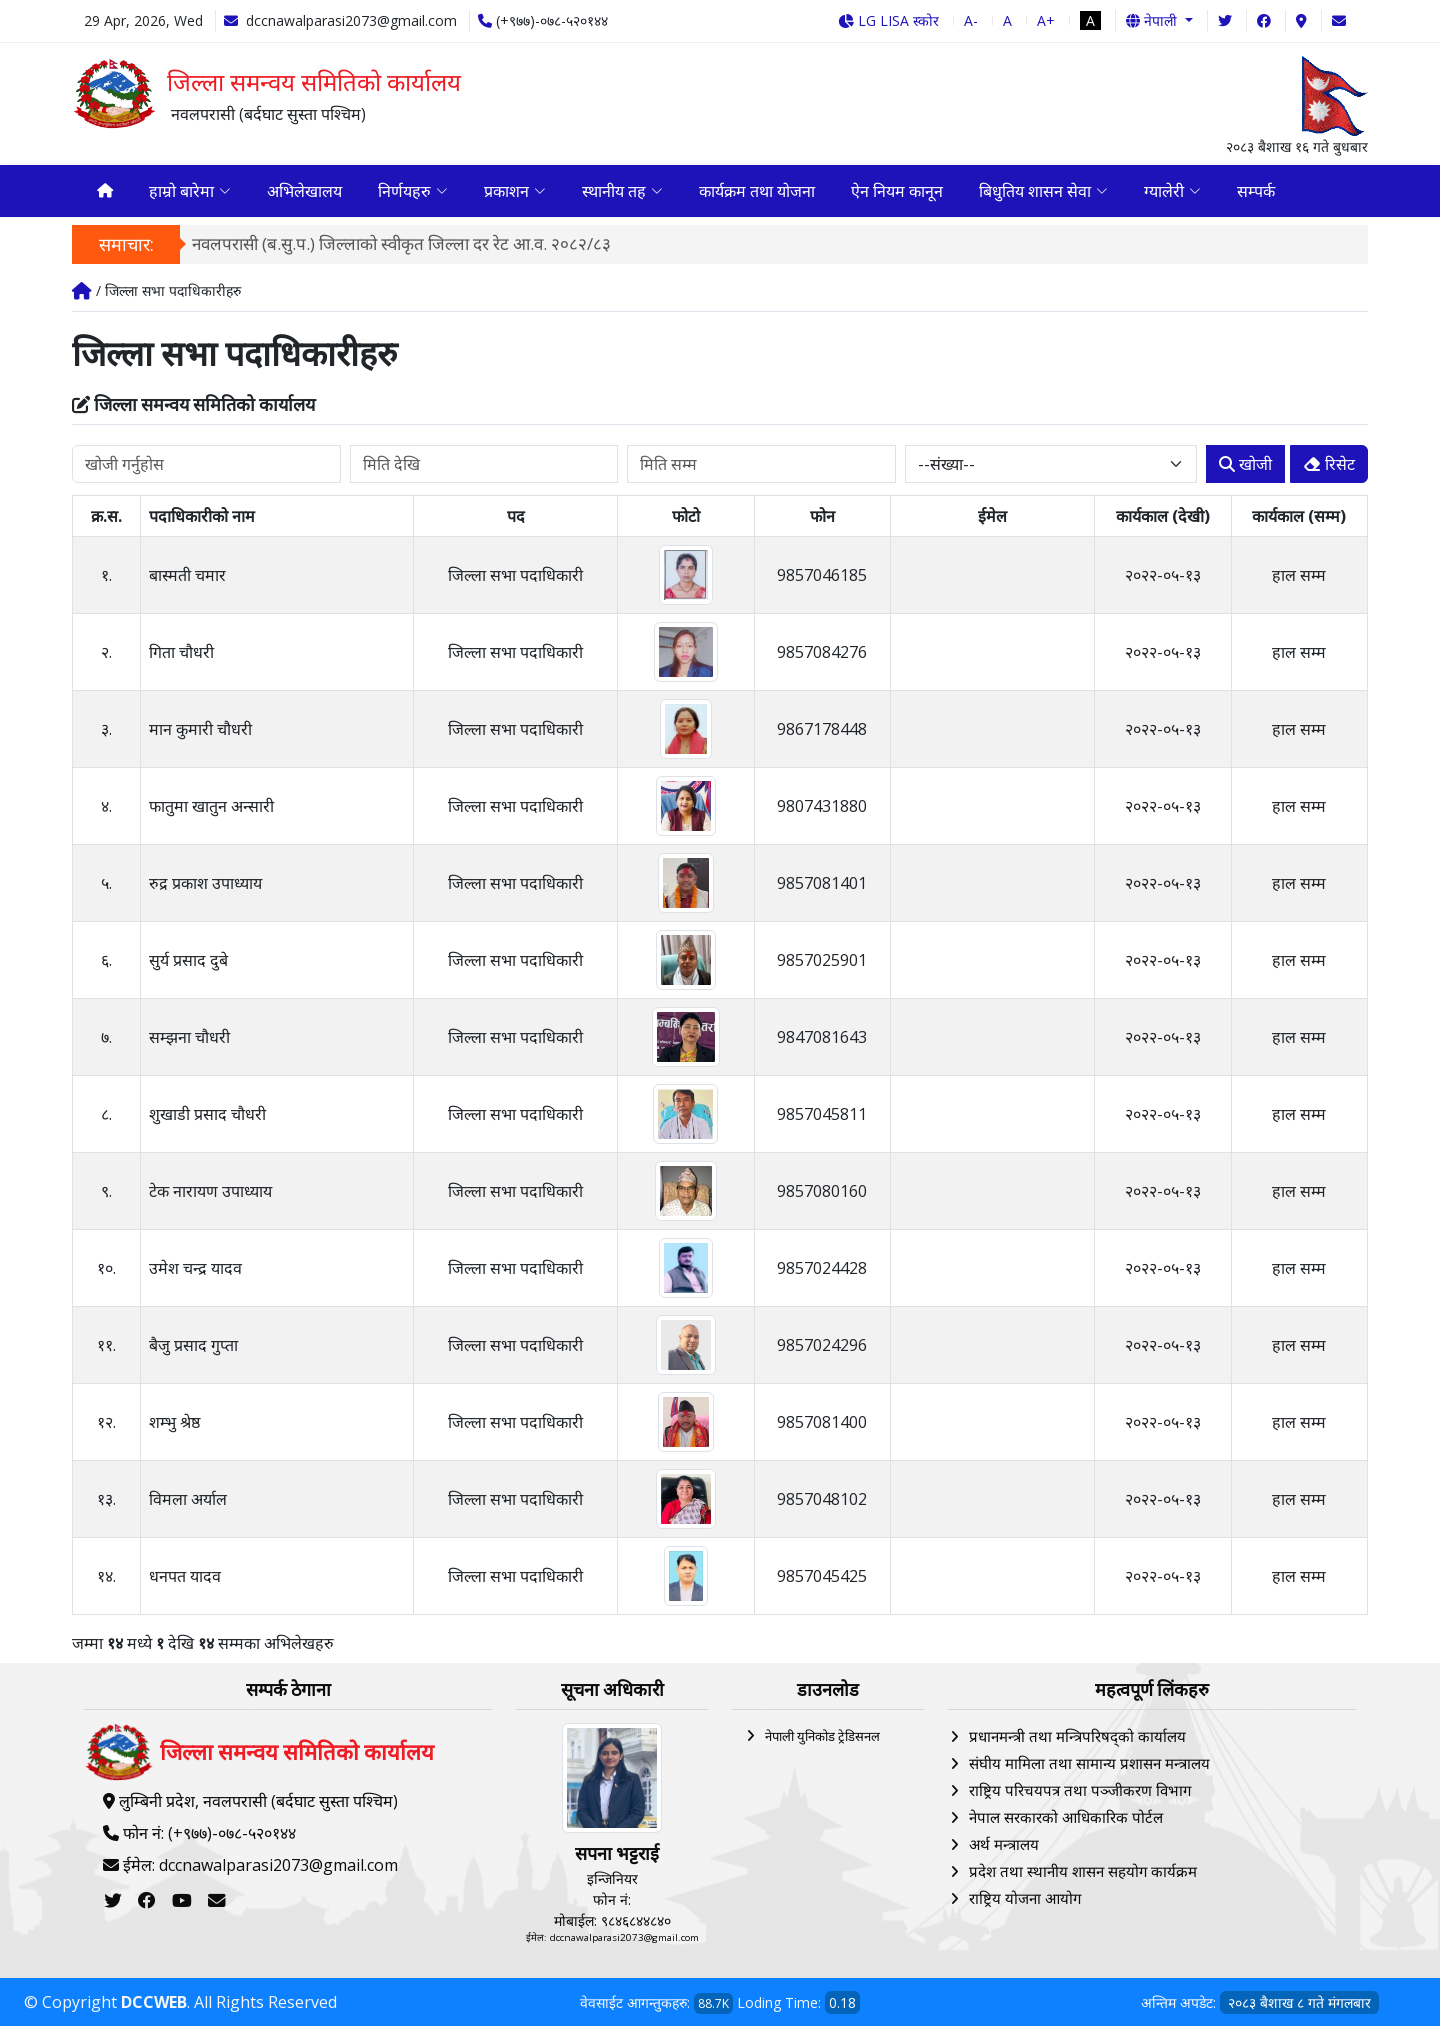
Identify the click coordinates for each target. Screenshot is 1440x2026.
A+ (1046, 20)
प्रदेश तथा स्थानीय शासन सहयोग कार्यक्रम (1083, 1871)
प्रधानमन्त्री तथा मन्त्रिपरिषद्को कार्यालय (1077, 1736)
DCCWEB (154, 2002)
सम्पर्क (1256, 191)
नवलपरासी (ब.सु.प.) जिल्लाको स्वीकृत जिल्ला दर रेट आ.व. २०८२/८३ (401, 243)
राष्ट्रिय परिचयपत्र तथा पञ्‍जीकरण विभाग (1080, 1790)
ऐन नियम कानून (897, 191)
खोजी (1245, 464)
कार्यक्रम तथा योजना (757, 191)
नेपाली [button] (1153, 20)
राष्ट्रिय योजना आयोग (1025, 1898)
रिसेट (1329, 464)
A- (971, 20)
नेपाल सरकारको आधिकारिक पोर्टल (1066, 1817)
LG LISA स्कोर (888, 20)
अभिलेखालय (304, 191)
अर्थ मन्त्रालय (1004, 1844)
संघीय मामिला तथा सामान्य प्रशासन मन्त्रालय (1089, 1763)
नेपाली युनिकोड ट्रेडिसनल (822, 1736)
